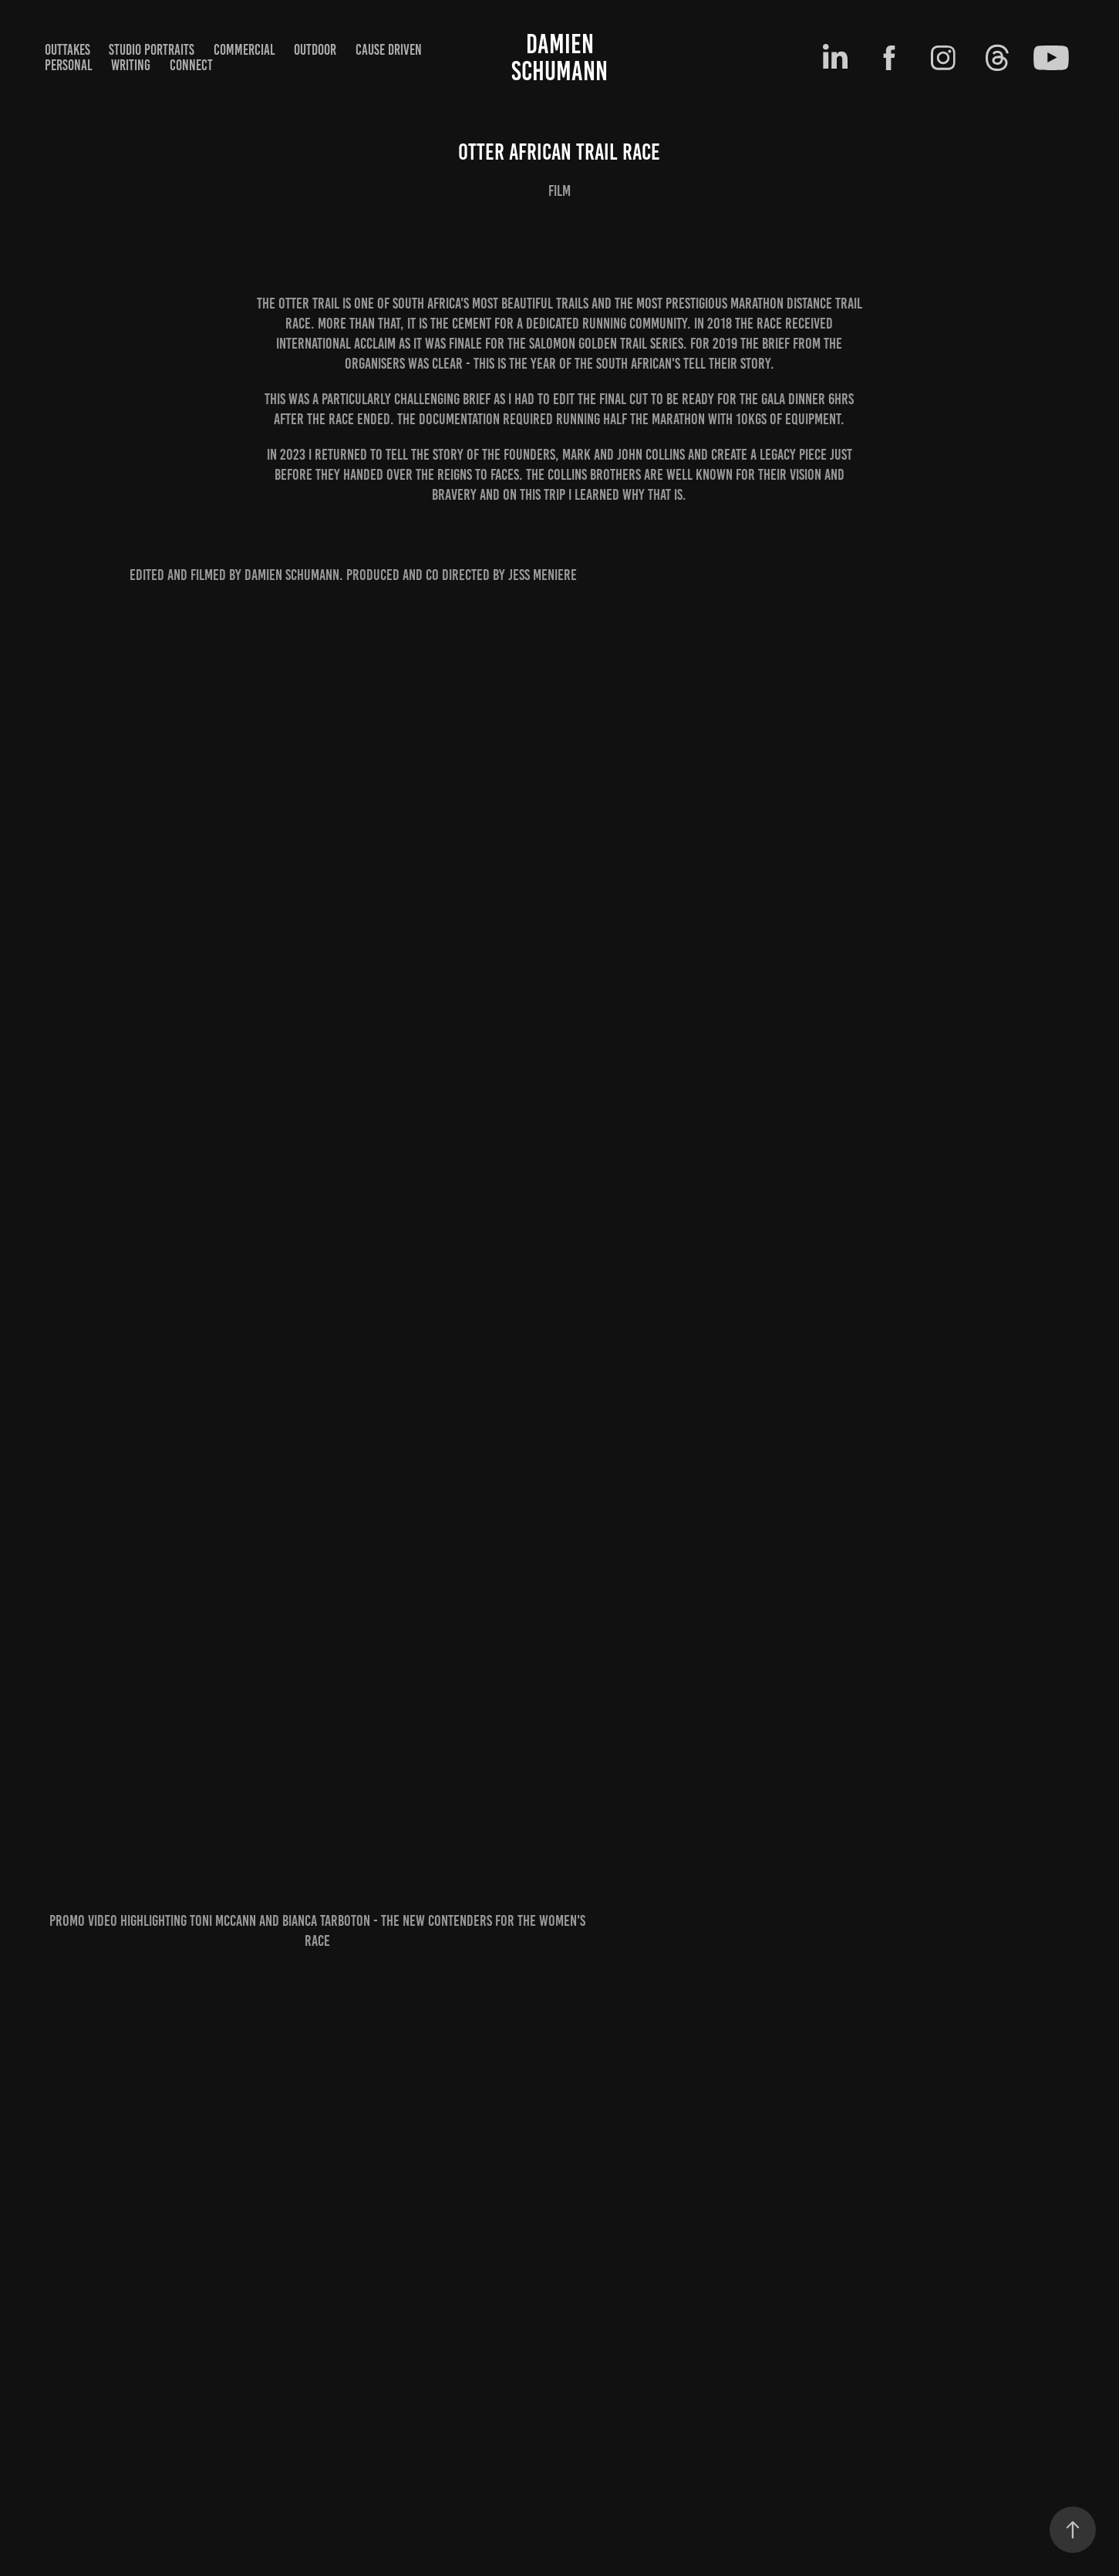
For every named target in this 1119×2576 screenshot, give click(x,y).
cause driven (389, 50)
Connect (191, 65)
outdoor (315, 50)
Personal (69, 65)
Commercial (244, 50)
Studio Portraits (151, 50)
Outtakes (67, 50)
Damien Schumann (559, 57)
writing (130, 65)
